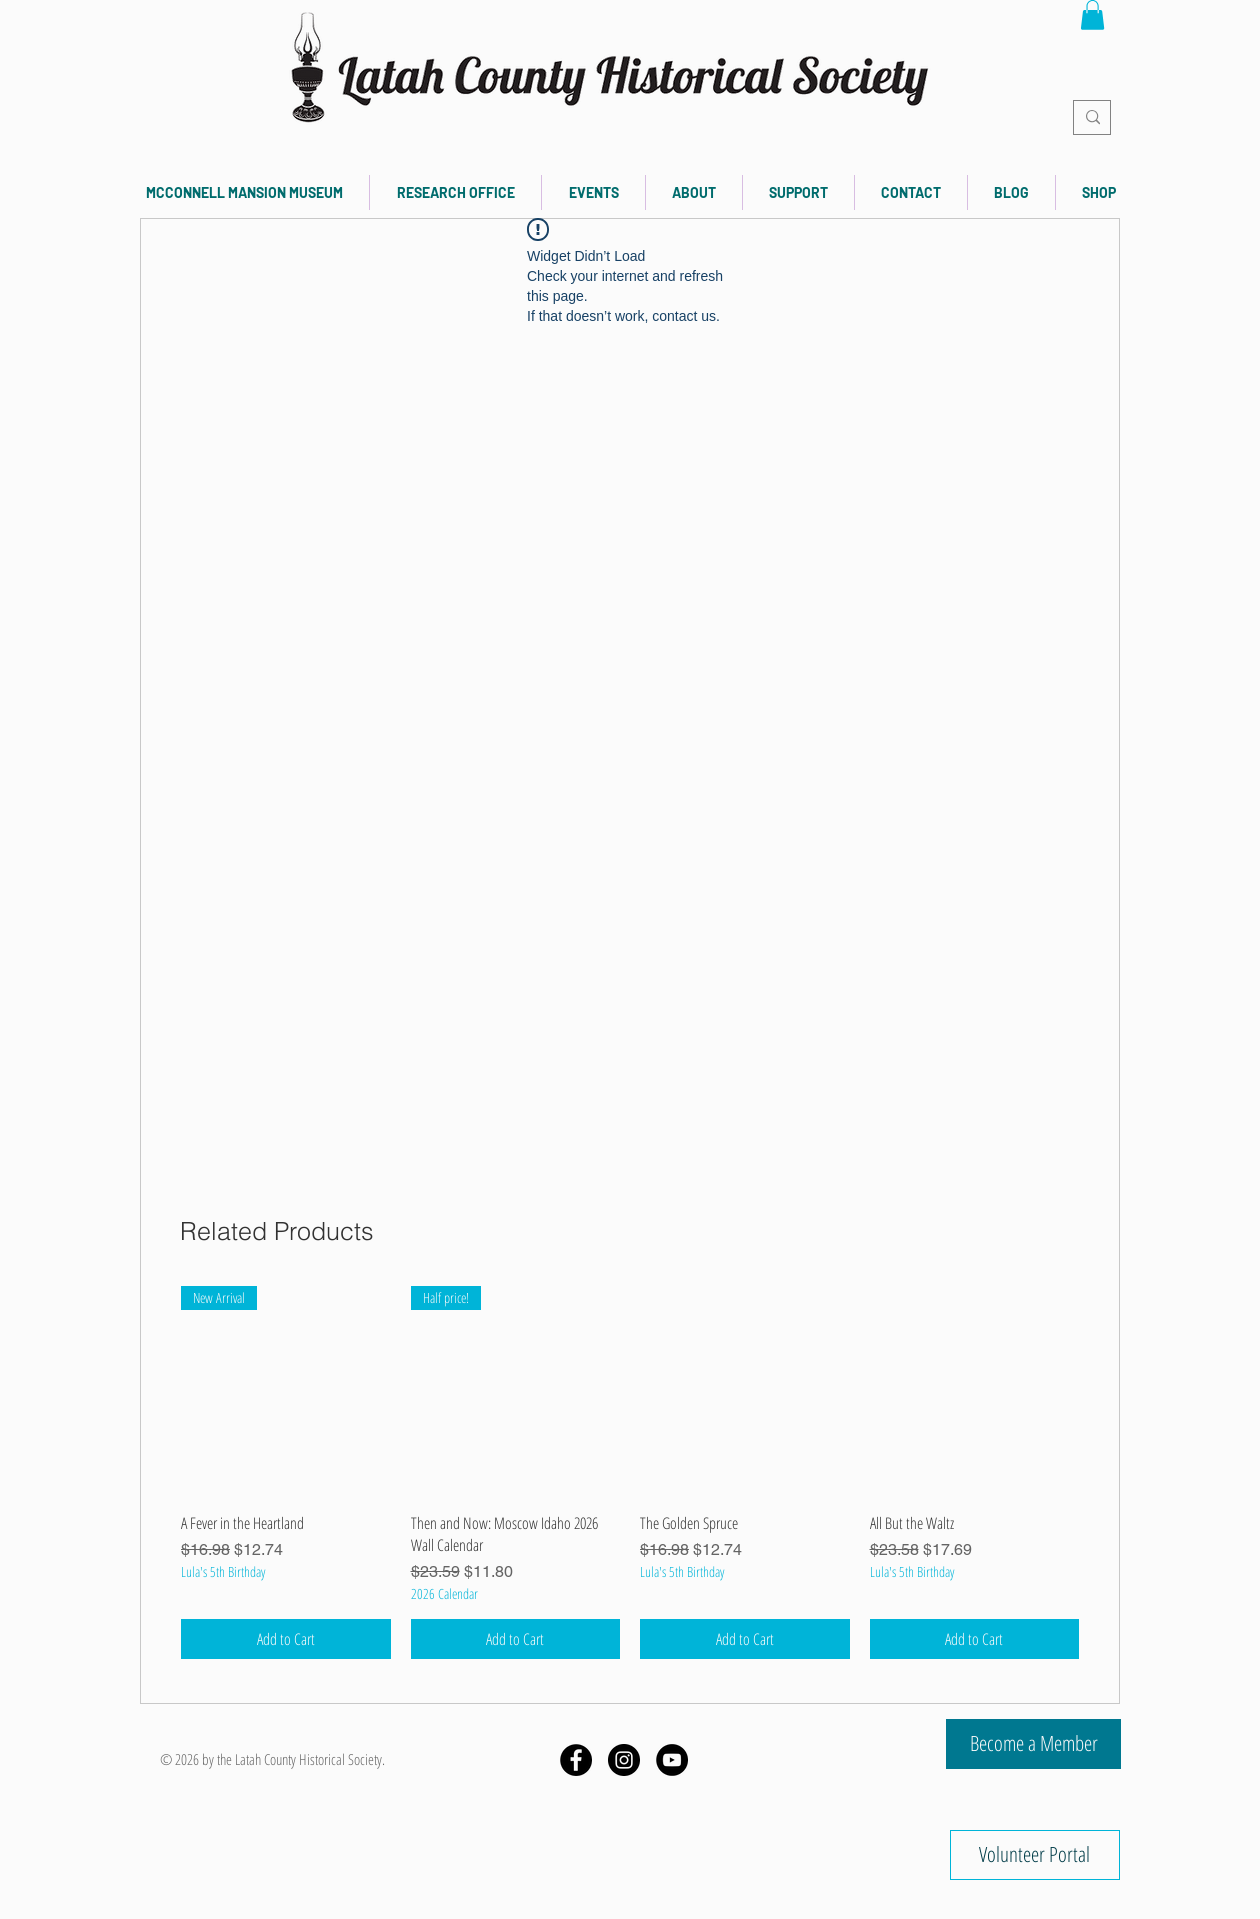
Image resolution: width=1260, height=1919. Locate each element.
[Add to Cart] (286, 1639)
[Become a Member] (1033, 1744)
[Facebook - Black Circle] (576, 1760)
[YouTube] (672, 1760)
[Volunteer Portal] (1035, 1855)
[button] (1092, 15)
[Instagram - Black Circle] (624, 1760)
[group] (630, 1472)
